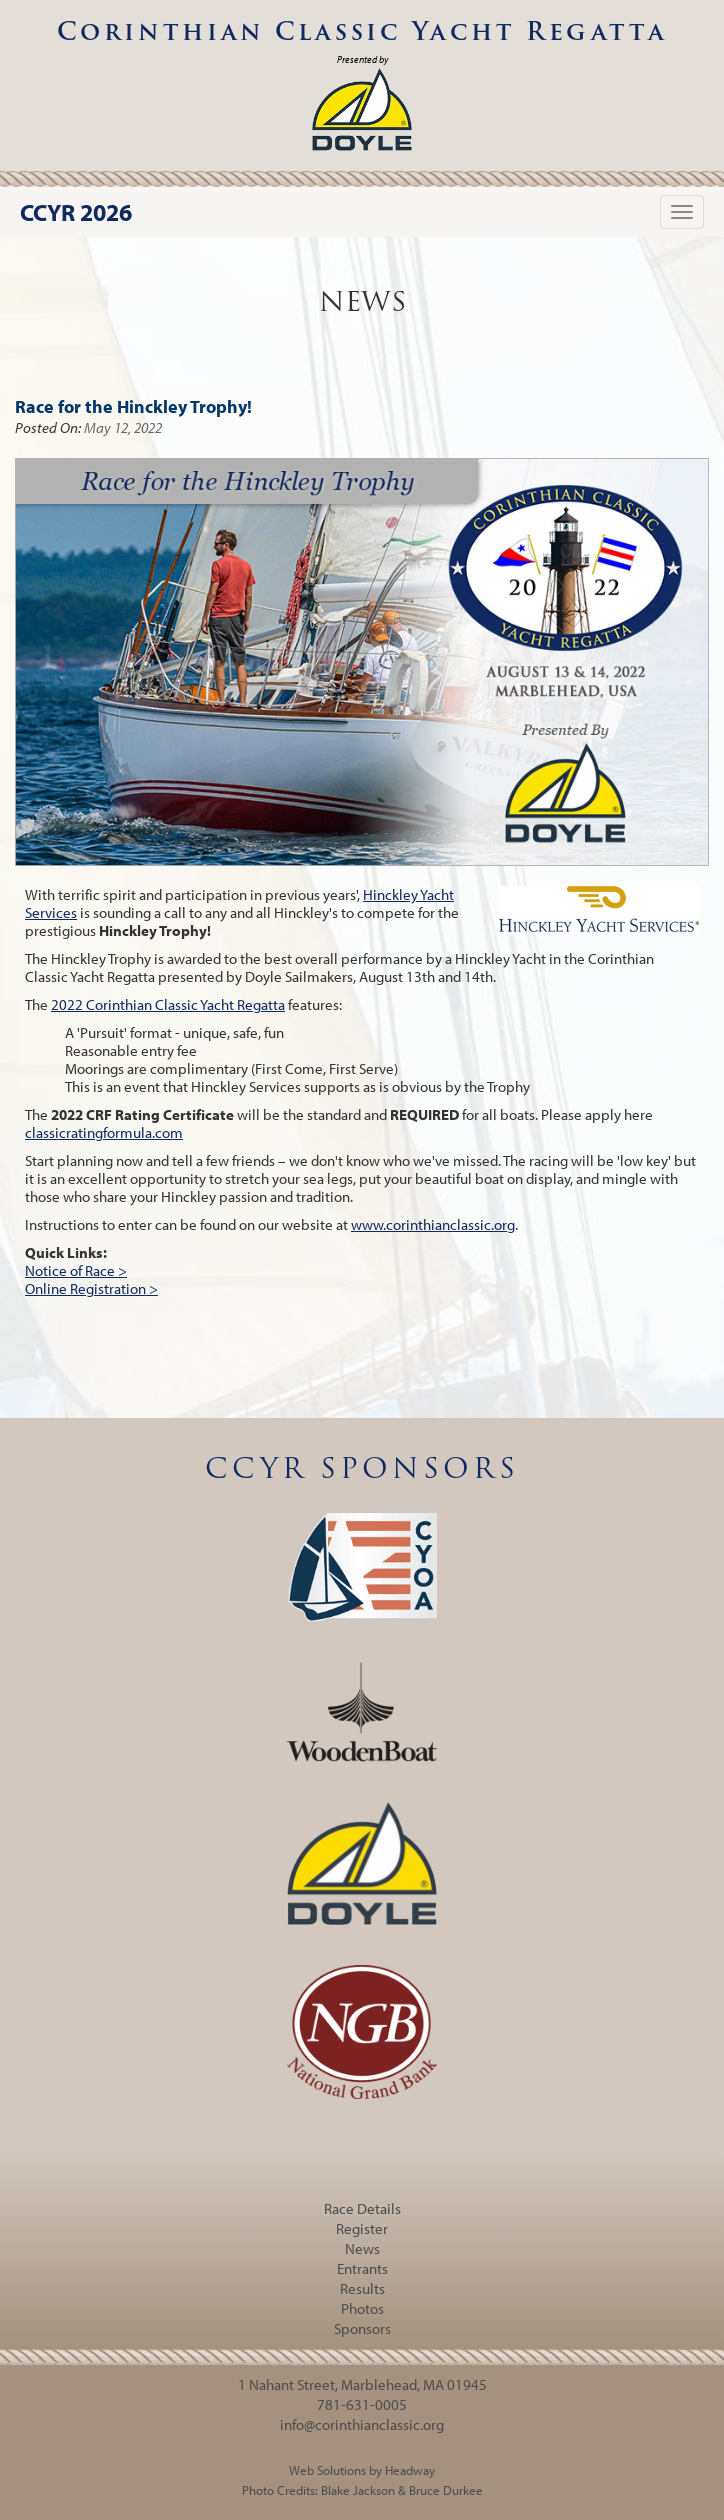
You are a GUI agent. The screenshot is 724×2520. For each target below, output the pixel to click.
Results (362, 2288)
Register (362, 2228)
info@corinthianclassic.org (362, 2424)
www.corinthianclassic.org (433, 1224)
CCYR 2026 (76, 212)
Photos (362, 2308)
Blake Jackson (358, 2490)
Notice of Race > (76, 1270)
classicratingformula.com (104, 1132)
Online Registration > (91, 1288)
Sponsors (362, 2328)
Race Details (362, 2208)
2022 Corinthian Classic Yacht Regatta (168, 1004)
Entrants (362, 2268)
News (362, 2248)
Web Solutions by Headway (362, 2470)
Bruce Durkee (446, 2490)
